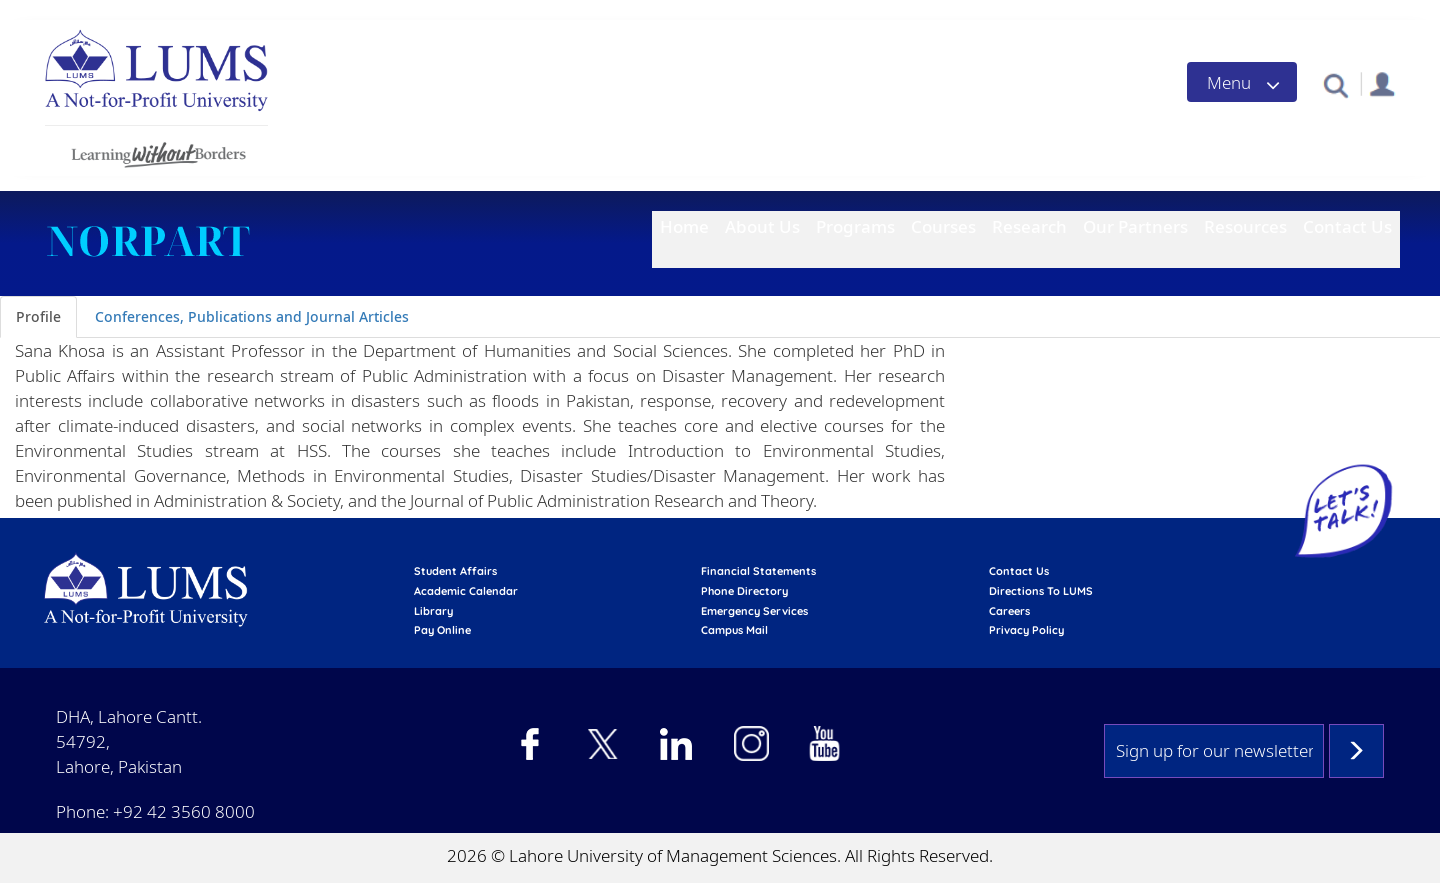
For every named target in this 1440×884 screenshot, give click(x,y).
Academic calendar (466, 591)
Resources (1245, 226)
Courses (943, 226)
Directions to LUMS (1041, 591)
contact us (1019, 571)
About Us (762, 226)
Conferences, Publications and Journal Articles (252, 316)
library (433, 611)
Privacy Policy (1026, 630)
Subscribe (1356, 751)
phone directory (744, 591)
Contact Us (1347, 226)
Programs (855, 226)
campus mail (734, 630)
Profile (38, 316)
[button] (1335, 84)
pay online (442, 630)
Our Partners (1135, 226)
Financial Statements (758, 571)
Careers (1009, 611)
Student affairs (455, 571)
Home (684, 226)
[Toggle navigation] (1242, 82)
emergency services (754, 611)
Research (1029, 226)
